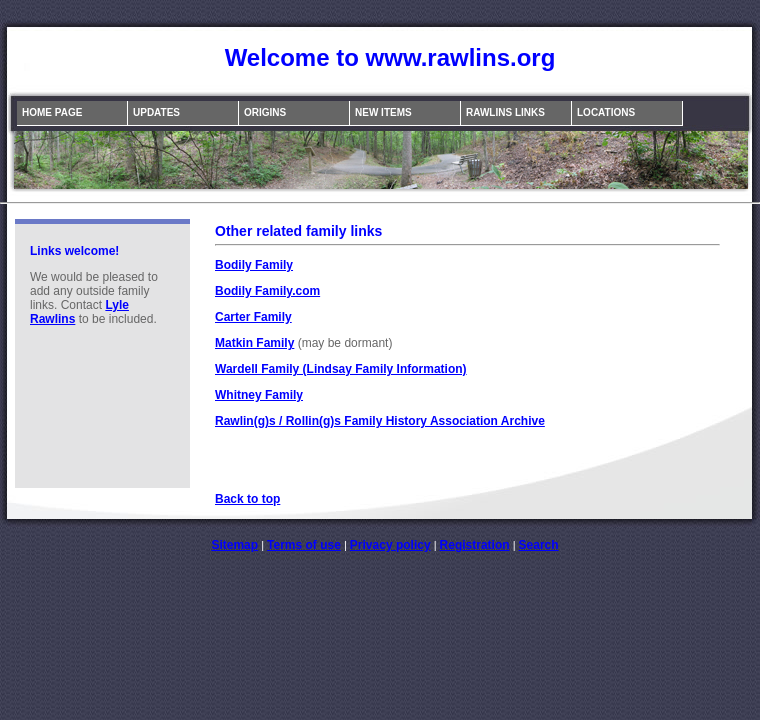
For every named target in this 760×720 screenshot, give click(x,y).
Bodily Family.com (267, 291)
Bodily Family (254, 265)
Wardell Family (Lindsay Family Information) (341, 369)
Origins (265, 112)
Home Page (52, 112)
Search (539, 545)
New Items (383, 112)
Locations (606, 112)
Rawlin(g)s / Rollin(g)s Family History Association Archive (380, 421)
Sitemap (234, 545)
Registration (475, 545)
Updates (156, 112)
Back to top (247, 499)
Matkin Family (254, 343)
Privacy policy (390, 545)
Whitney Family (259, 395)
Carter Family (253, 317)
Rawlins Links (505, 112)
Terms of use (304, 545)
